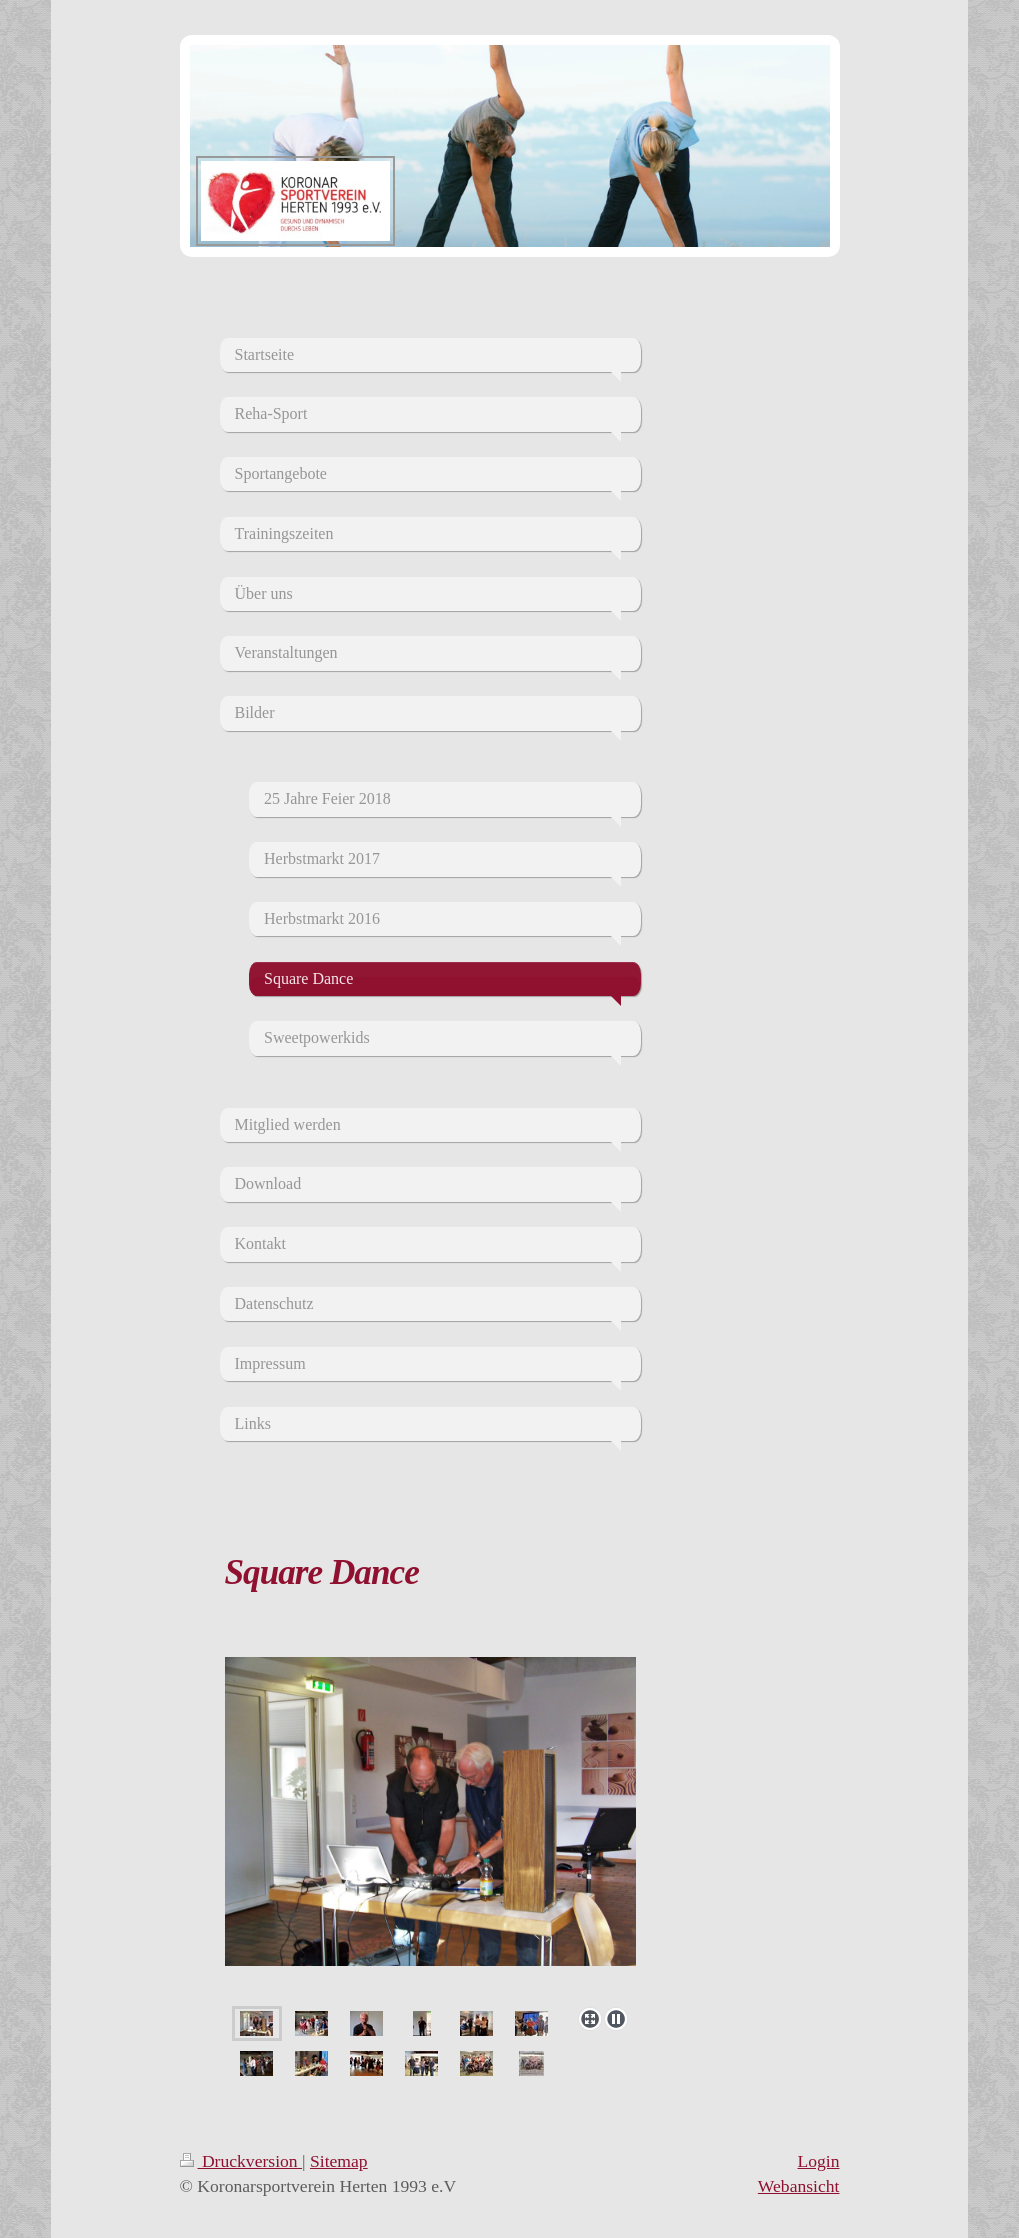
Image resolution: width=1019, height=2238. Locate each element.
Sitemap (339, 2161)
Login (818, 2161)
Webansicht (799, 2186)
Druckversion (241, 2161)
